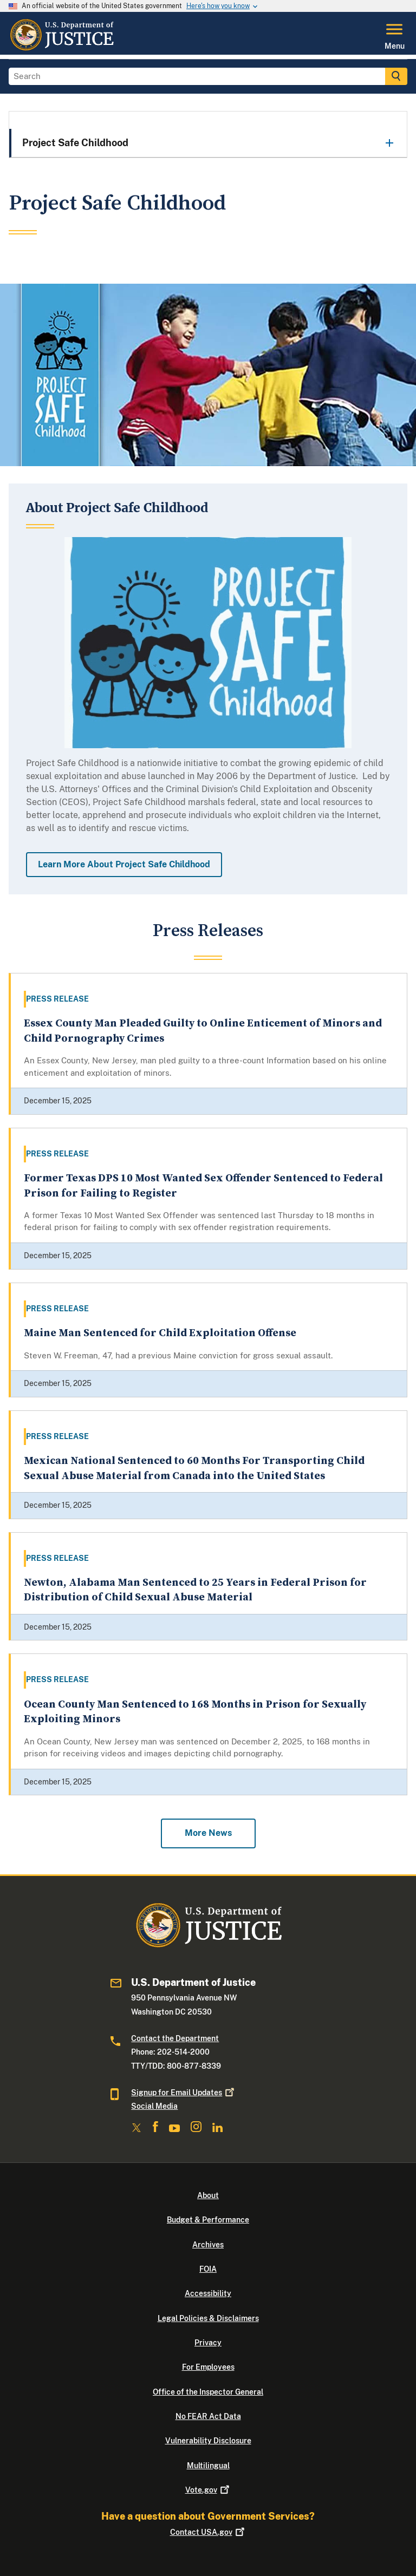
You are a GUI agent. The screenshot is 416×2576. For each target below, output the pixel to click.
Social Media (154, 2106)
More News (208, 1833)
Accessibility (208, 2293)
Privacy (208, 2342)
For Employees (208, 2367)
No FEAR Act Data (208, 2416)
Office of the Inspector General (208, 2392)
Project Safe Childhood (75, 142)
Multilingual (208, 2465)
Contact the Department (175, 2038)
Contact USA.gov (208, 2532)
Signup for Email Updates (183, 2092)
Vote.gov (208, 2490)
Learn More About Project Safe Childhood (124, 864)
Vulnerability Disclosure (208, 2440)
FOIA (208, 2269)
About (208, 2195)
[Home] (61, 48)
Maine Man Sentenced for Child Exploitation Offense (160, 1333)
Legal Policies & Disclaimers (208, 2318)
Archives (208, 2244)
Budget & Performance (208, 2219)
